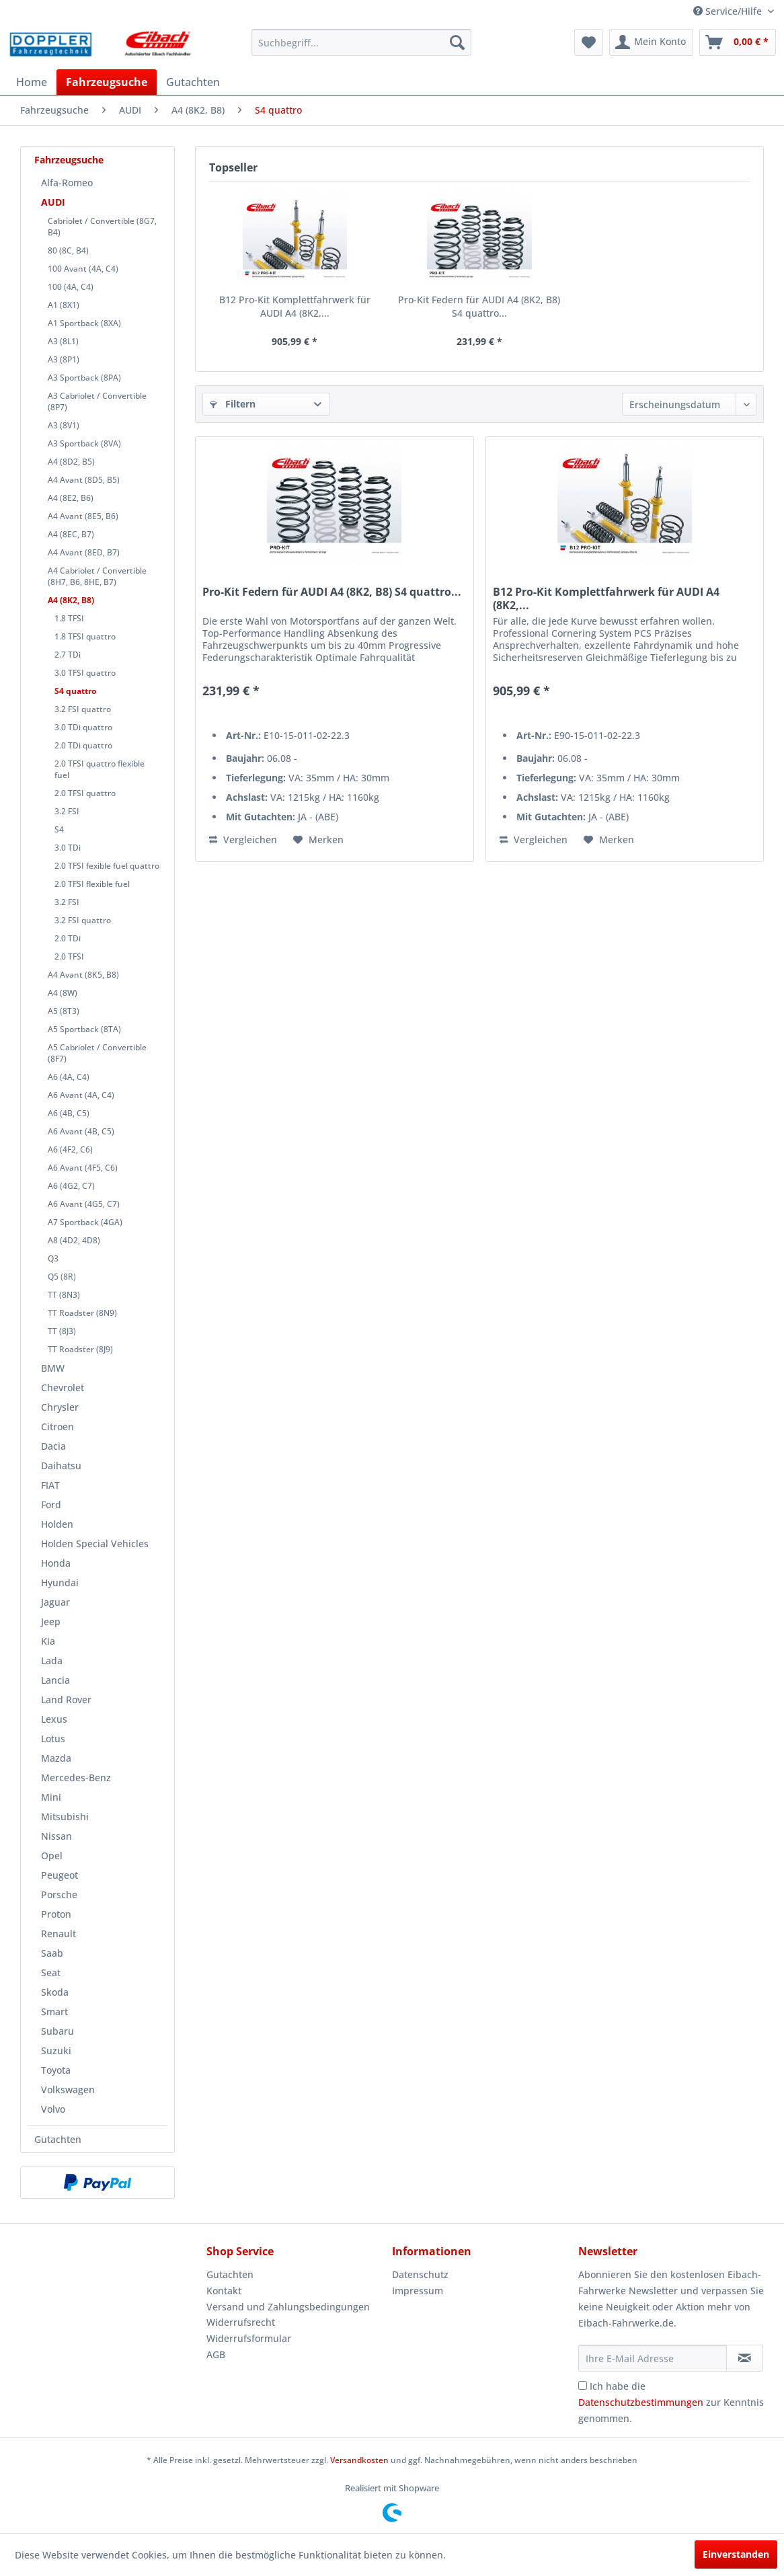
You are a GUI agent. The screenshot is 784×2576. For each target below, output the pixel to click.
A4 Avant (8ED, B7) (84, 552)
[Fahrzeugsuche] (106, 82)
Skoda (55, 1992)
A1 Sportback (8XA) (84, 323)
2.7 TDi (67, 654)
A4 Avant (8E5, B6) (83, 516)
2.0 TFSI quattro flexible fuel (99, 769)
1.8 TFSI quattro (85, 636)
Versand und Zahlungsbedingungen (288, 2306)
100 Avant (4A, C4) (83, 268)
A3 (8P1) (63, 359)
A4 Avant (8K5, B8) (83, 974)
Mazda (56, 1758)
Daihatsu (61, 1465)
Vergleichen (243, 839)
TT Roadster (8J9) (80, 1349)
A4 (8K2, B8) (71, 600)
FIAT (50, 1485)
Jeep (51, 1621)
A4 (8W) (62, 993)
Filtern (233, 403)
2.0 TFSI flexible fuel (92, 884)
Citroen (57, 1426)
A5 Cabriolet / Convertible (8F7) (97, 1053)
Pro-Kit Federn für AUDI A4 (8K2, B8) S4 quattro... (479, 306)
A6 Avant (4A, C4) (81, 1095)
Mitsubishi (65, 1816)
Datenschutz (420, 2274)
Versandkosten (359, 2460)
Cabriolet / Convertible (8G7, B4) (102, 226)
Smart (54, 2011)
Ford (51, 1504)
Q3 (53, 1258)
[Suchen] (457, 42)
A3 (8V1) (63, 425)
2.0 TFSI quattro (85, 793)
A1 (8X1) (63, 305)
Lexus (54, 1719)
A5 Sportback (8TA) (84, 1029)
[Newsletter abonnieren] (744, 2358)
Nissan (56, 1836)
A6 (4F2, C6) (70, 1149)
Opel (52, 1855)
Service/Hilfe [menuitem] (729, 11)
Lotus (53, 1738)
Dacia (53, 1446)
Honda (56, 1563)
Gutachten (57, 2139)
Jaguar (55, 1602)
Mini (51, 1797)
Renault (58, 1933)
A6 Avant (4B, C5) (81, 1131)
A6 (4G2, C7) (71, 1186)
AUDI (53, 202)
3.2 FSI (66, 811)
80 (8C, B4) (68, 250)
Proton (56, 1914)
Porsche (59, 1894)
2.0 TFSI (69, 956)
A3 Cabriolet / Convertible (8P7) (97, 401)
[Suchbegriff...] (361, 42)
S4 (59, 829)
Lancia (55, 1680)
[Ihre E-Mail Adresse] (652, 2358)
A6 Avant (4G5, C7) (84, 1204)
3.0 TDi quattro (83, 727)
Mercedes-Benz (76, 1777)
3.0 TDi (67, 847)
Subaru (57, 2031)
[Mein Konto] (651, 42)
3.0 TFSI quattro (85, 672)
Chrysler (60, 1407)
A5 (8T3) (63, 1011)
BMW (53, 1368)
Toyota (56, 2070)
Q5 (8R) (62, 1276)
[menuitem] (361, 42)
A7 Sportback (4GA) (85, 1222)
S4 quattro (75, 691)
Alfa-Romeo (67, 182)
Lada (52, 1660)
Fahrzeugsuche (69, 159)
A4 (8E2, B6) (70, 498)
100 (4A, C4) (70, 286)
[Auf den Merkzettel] (318, 840)
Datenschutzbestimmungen (640, 2402)
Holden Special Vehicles (95, 1543)
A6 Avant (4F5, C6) (83, 1167)
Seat (51, 1972)
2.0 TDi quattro (83, 745)
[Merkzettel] (588, 42)
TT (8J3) (62, 1331)
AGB (215, 2354)
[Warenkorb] (737, 42)
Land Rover (66, 1699)
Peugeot (59, 1875)
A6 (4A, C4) (68, 1077)
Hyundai (60, 1582)
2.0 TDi (67, 938)
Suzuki (56, 2050)
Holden (57, 1524)
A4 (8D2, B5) (71, 461)
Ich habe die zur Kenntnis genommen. (671, 2402)
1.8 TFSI (69, 618)
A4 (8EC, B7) (71, 534)
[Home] (31, 82)
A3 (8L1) (63, 341)
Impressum (417, 2290)
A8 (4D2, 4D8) (74, 1240)
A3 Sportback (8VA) (84, 443)
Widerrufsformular (248, 2338)
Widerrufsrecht (240, 2322)
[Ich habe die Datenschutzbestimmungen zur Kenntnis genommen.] (582, 2385)
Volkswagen (68, 2089)
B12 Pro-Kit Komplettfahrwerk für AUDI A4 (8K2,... (294, 306)
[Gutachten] (193, 82)
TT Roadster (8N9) (82, 1313)
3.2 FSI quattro (82, 709)
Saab (52, 1953)
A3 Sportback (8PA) (84, 377)
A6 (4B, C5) (68, 1113)
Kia (48, 1641)
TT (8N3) (64, 1294)
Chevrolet (62, 1387)
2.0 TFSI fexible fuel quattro (106, 865)
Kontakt (223, 2290)
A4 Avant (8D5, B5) (84, 479)
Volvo (53, 2109)
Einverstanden (736, 2554)
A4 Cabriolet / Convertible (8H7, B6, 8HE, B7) (97, 576)
